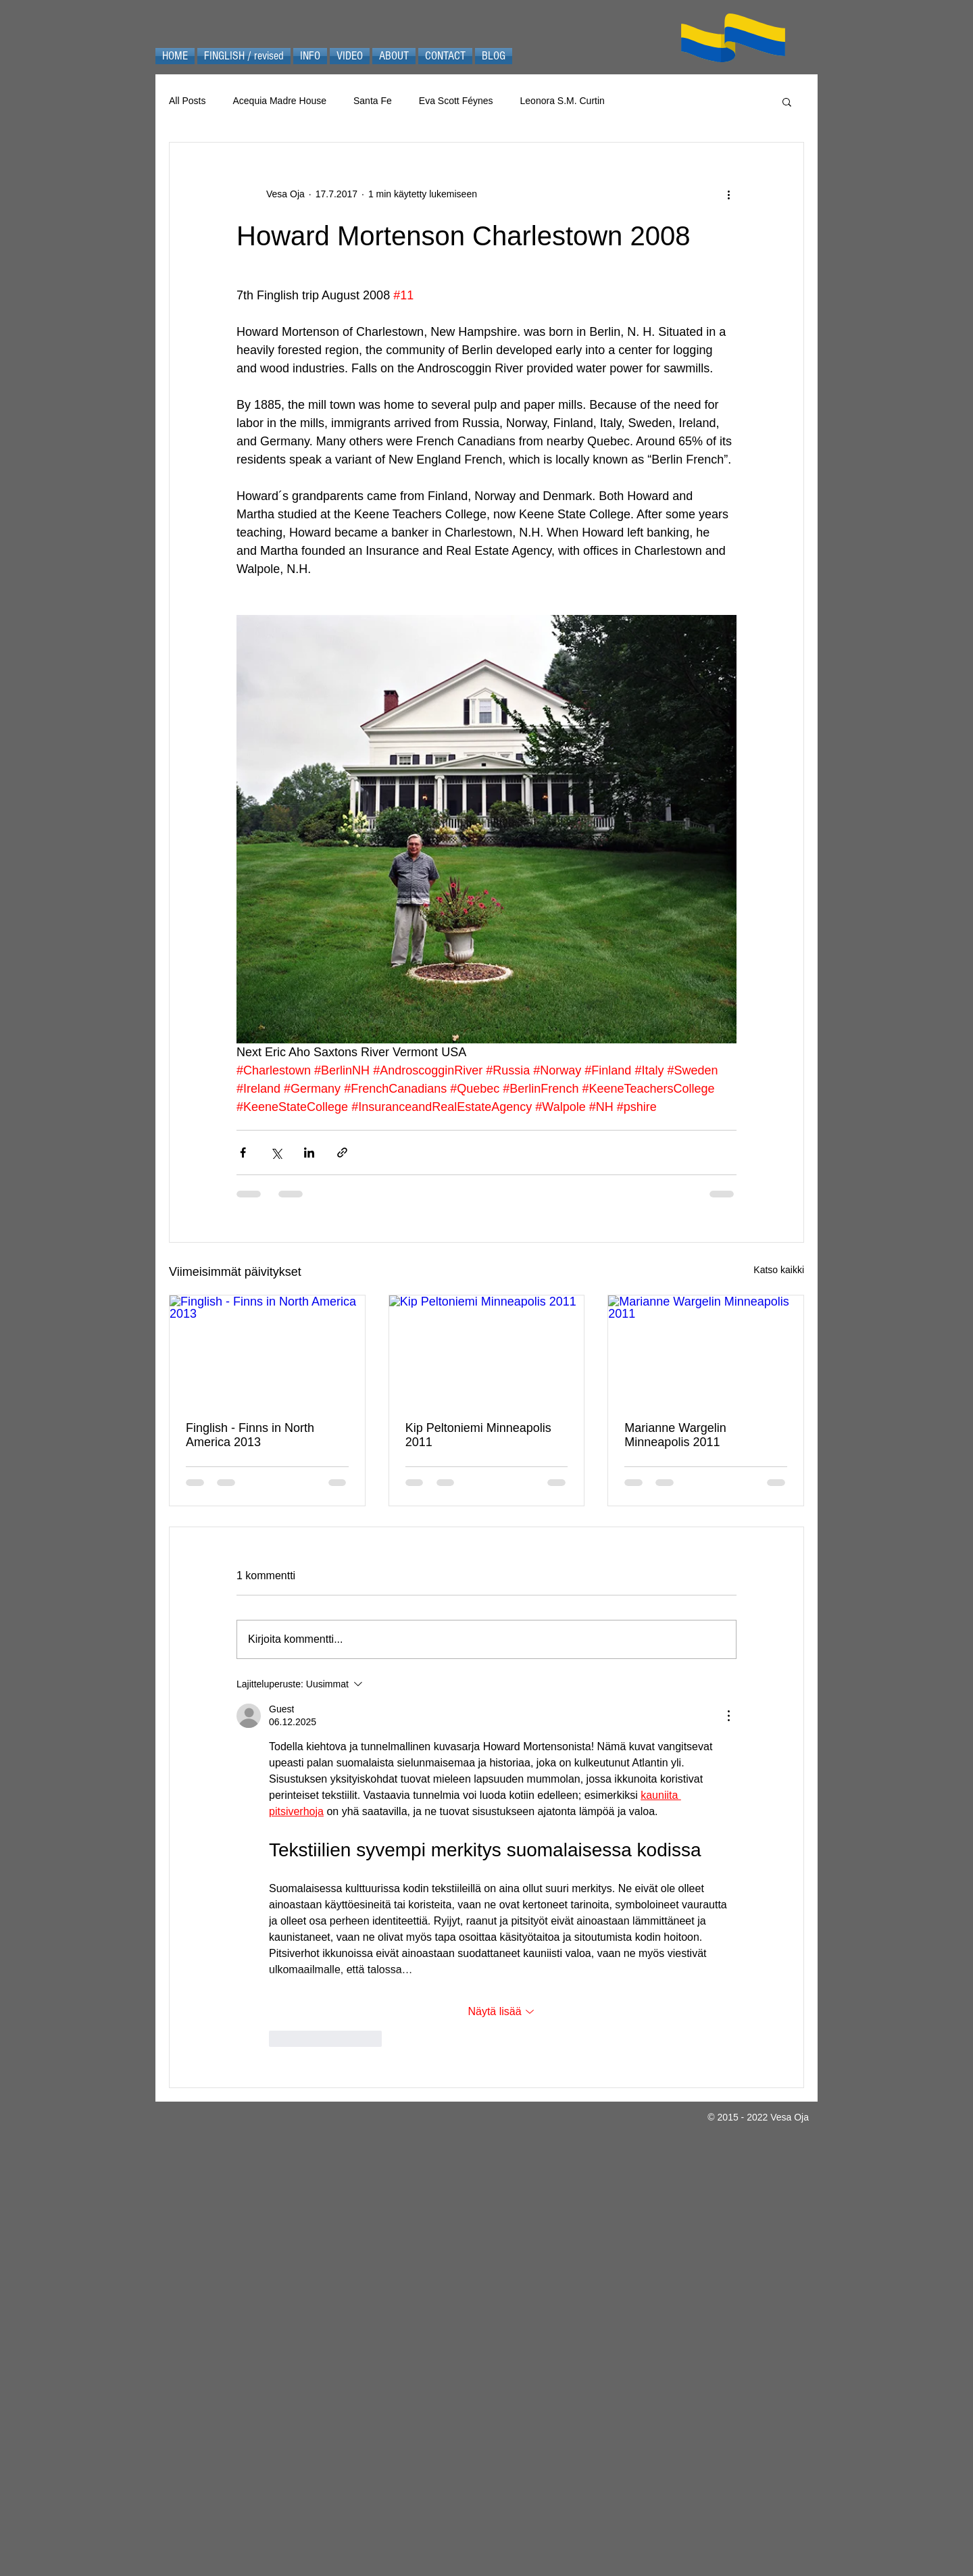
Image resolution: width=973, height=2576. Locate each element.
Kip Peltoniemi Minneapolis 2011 (478, 1435)
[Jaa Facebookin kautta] (242, 1152)
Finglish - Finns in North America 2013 (250, 1435)
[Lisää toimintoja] (728, 194)
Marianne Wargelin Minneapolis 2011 (675, 1435)
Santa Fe (372, 100)
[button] (786, 101)
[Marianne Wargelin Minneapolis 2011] (705, 1350)
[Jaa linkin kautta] (342, 1152)
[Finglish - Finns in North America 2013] (267, 1350)
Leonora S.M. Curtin (562, 100)
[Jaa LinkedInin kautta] (309, 1152)
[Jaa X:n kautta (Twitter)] (276, 1152)
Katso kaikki (778, 1269)
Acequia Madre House (279, 100)
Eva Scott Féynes (456, 100)
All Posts (187, 100)
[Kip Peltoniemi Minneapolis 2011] (486, 1350)
